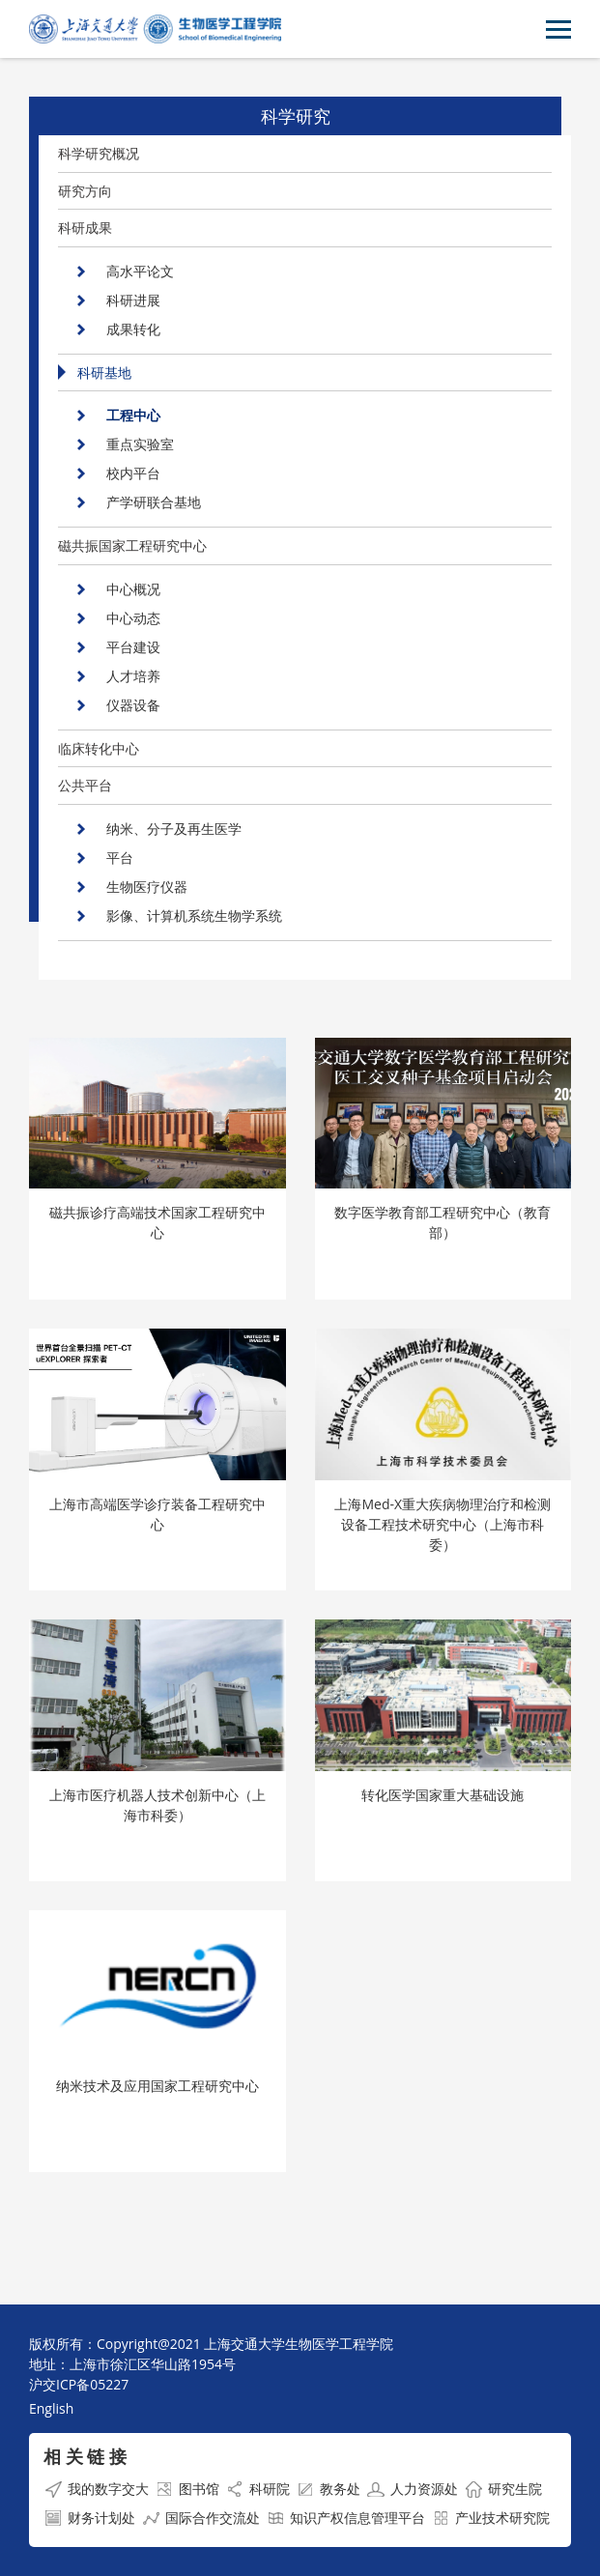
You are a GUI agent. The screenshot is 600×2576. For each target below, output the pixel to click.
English (51, 2408)
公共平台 (85, 785)
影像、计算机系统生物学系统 (194, 915)
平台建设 (133, 647)
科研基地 (104, 372)
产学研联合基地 (153, 502)
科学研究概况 (98, 153)
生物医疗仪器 (146, 886)
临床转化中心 (98, 748)
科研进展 (133, 300)
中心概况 (133, 589)
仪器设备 (133, 705)
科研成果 (85, 227)
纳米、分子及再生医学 (174, 828)
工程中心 (133, 415)
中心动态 (133, 618)
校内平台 (133, 473)
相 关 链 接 (85, 2456)
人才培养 (133, 676)
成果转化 (133, 329)
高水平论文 (140, 271)
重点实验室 (140, 444)
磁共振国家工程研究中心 (132, 545)
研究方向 (85, 191)
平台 (119, 857)
